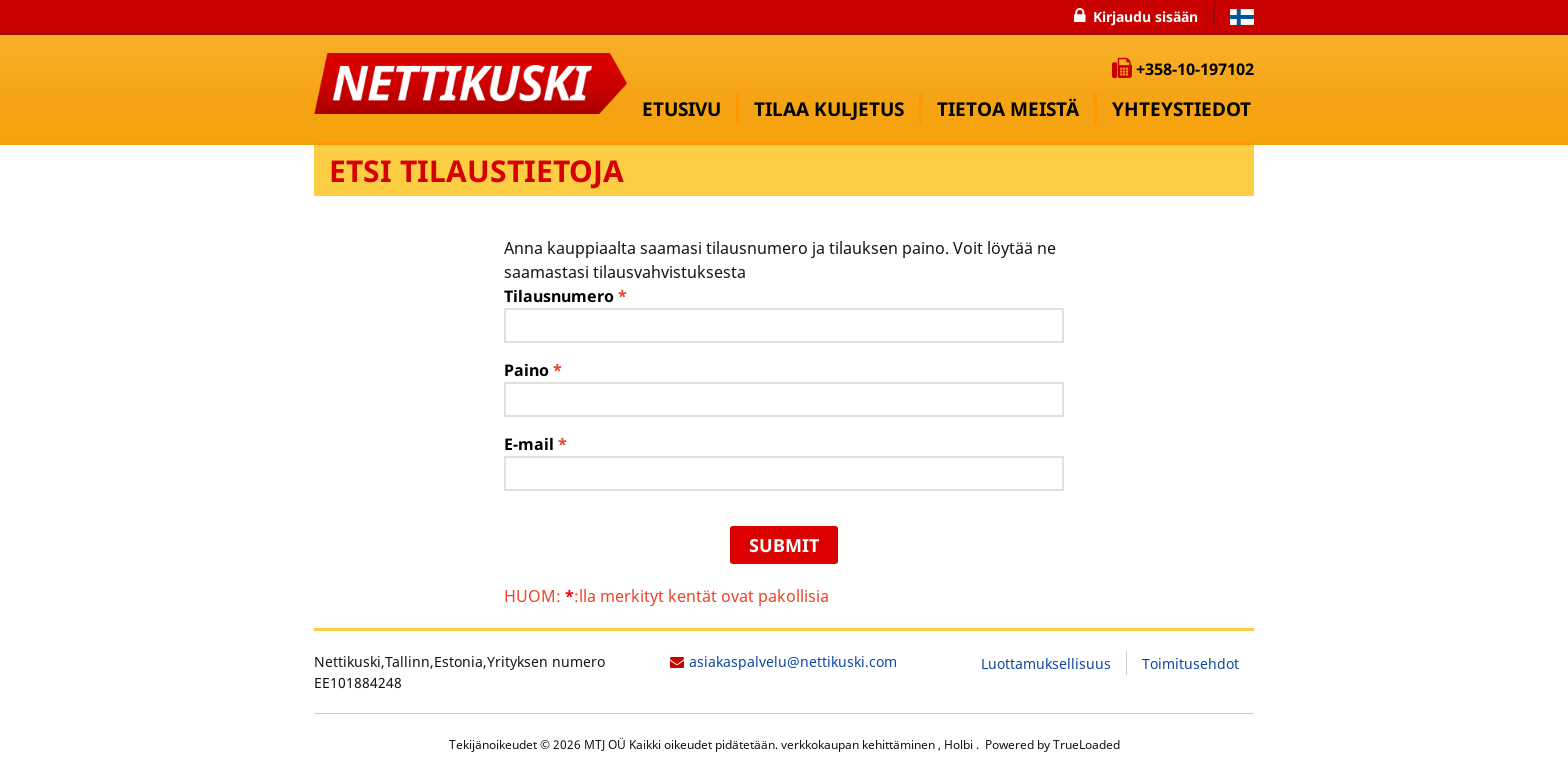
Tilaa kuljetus (829, 109)
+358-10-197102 (1195, 69)
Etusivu (681, 109)
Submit (784, 545)
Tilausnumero (565, 296)
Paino (533, 370)
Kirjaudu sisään (1145, 16)
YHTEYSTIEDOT (1181, 109)
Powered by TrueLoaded (1051, 744)
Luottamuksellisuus (1046, 663)
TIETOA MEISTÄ (1008, 109)
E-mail (535, 444)
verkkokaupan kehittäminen (859, 744)
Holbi (960, 744)
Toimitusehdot (1190, 663)
